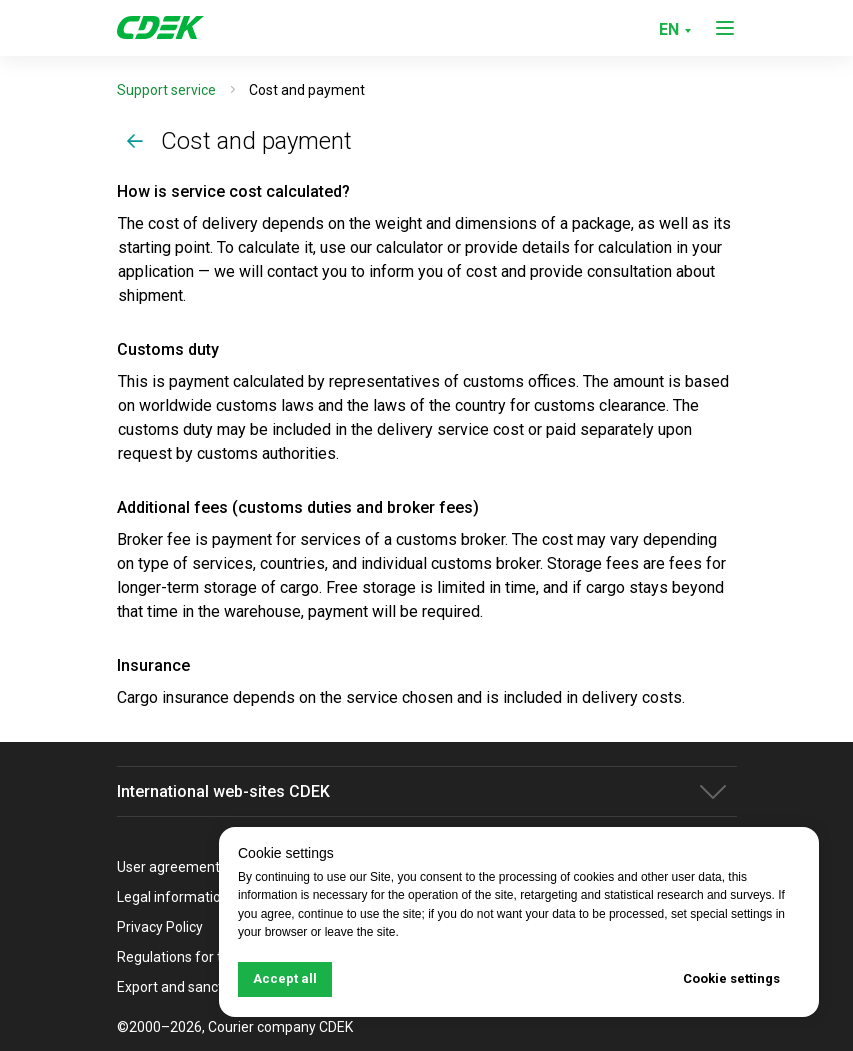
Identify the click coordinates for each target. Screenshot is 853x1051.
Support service (166, 90)
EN (669, 29)
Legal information (173, 897)
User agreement (168, 867)
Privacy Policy (160, 927)
